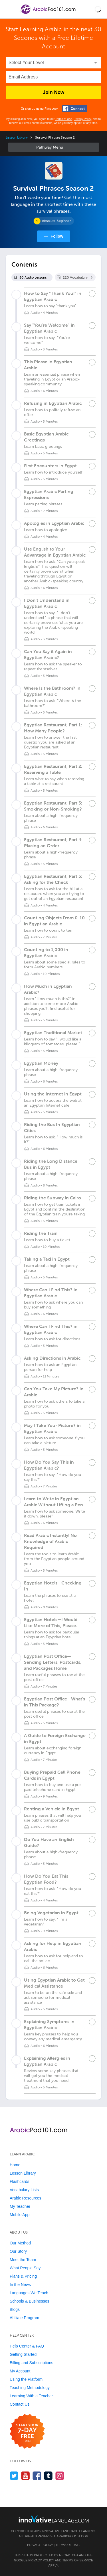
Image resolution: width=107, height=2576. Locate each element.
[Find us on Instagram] (59, 2475)
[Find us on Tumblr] (48, 2475)
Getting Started (23, 2354)
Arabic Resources (25, 2198)
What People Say (25, 2268)
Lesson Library (17, 137)
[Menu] (9, 9)
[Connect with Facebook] (75, 109)
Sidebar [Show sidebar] (53, 147)
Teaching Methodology (30, 2387)
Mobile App (19, 2214)
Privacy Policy (82, 119)
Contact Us (19, 2404)
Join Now (53, 92)
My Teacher (20, 2206)
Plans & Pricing (23, 2276)
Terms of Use (63, 119)
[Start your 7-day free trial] (27, 2431)
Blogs (15, 2309)
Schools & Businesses (29, 2301)
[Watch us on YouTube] (25, 2475)
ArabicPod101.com (72, 2536)
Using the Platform (26, 2379)
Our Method (20, 2243)
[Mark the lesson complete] (92, 293)
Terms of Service (77, 2560)
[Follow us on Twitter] (14, 2475)
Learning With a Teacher (31, 2396)
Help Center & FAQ (27, 2346)
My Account (20, 2371)
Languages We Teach (29, 2293)
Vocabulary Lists (24, 2189)
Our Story (18, 2251)
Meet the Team (23, 2259)
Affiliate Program (24, 2317)
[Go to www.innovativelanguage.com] (54, 2519)
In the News (20, 2284)
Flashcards (19, 2181)
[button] (98, 9)
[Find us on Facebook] (37, 2475)
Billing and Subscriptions (31, 2362)
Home (15, 2165)
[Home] (48, 13)
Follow (57, 236)
